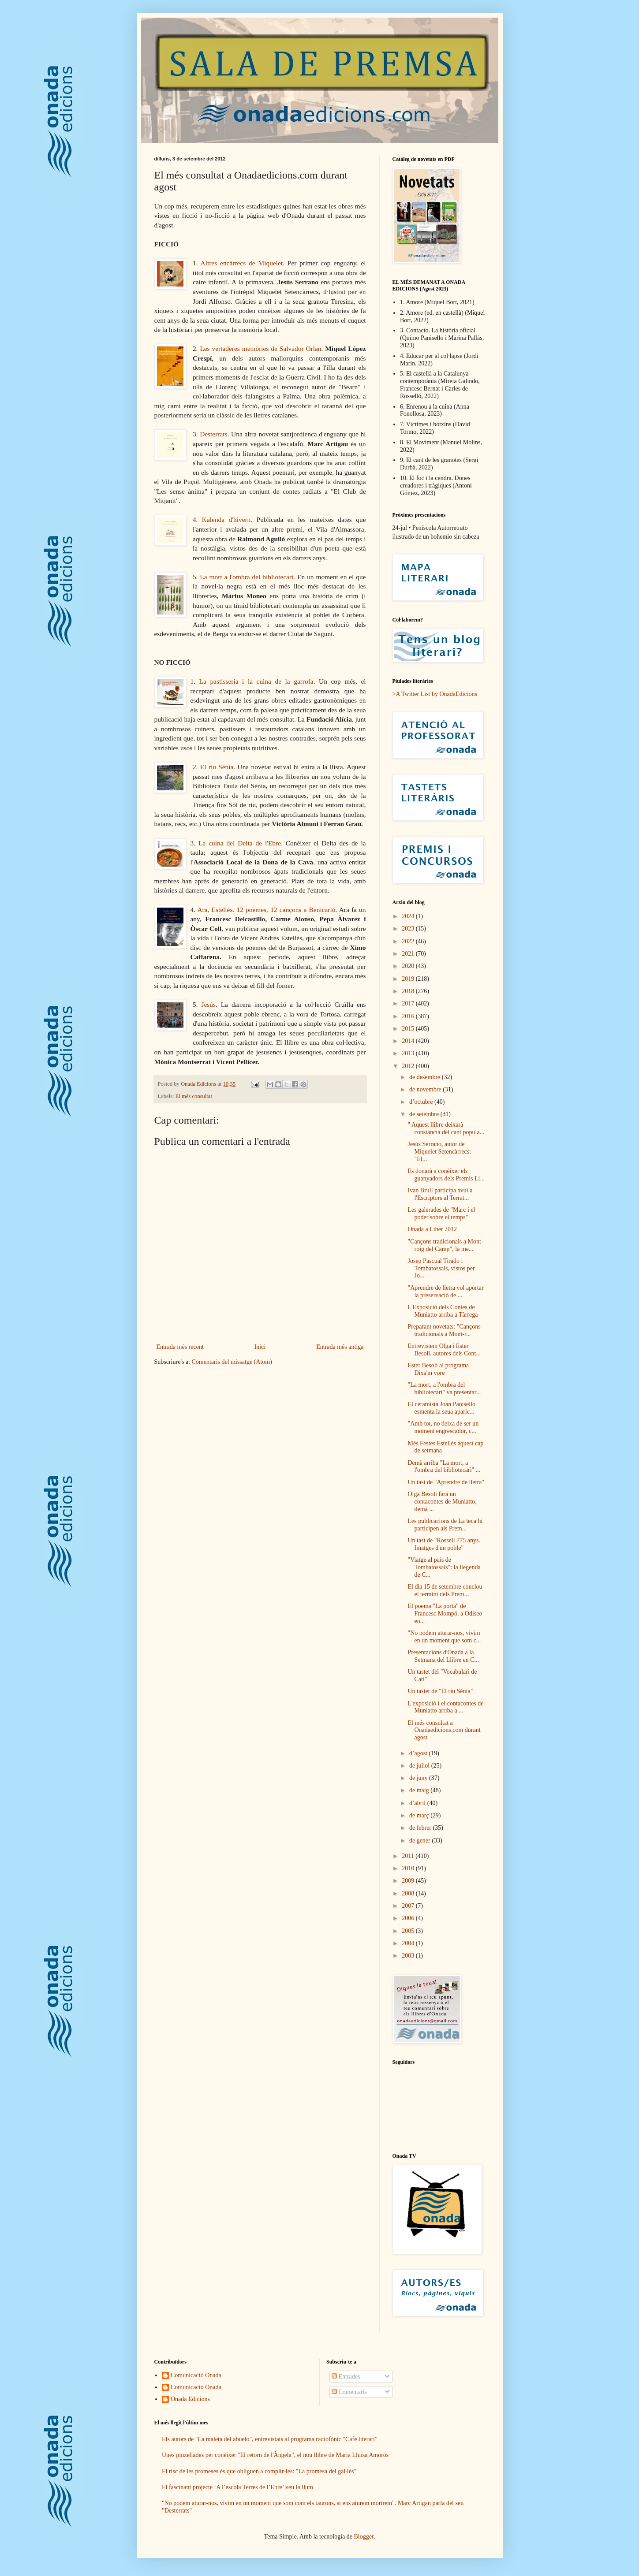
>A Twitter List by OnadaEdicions (435, 694)
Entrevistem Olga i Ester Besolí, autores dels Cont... (444, 1350)
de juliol (420, 1765)
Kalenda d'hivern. (227, 519)
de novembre (426, 1089)
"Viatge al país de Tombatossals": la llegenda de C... (443, 1567)
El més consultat (194, 1096)
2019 (409, 978)
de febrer (421, 1827)
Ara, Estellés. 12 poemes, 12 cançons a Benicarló (266, 909)
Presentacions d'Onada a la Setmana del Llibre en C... (443, 1656)
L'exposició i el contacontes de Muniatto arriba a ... (445, 1707)
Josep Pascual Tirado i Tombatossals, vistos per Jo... (441, 1268)
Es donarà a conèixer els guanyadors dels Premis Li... (445, 1175)
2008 (409, 1893)
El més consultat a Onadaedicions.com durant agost (443, 1730)
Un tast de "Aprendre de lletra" (445, 1482)
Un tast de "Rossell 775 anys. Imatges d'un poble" (443, 1544)
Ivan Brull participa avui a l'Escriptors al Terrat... (439, 1194)
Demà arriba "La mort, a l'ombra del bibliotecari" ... (443, 1466)
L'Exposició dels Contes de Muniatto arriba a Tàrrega (442, 1311)
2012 (409, 1066)
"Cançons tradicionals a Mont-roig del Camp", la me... (445, 1245)
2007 (409, 1905)
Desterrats (213, 434)
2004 (409, 1943)
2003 (409, 1955)
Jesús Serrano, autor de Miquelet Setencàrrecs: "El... (439, 1151)
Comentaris (349, 2392)
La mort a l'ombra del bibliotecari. (247, 577)
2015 (409, 1028)
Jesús (208, 1004)
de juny (419, 1778)
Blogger (364, 2536)
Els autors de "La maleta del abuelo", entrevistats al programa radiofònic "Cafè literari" (269, 2439)
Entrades (346, 2376)
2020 (409, 966)
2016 (409, 1016)
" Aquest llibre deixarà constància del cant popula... (445, 1128)
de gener (420, 1840)
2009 (409, 1880)
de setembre (425, 1114)
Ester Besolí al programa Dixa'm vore (438, 1369)
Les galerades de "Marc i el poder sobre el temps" (441, 1213)
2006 (409, 1918)
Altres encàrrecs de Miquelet (242, 263)
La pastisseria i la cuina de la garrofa (256, 681)
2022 (409, 941)
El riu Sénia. (217, 767)
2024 (409, 916)
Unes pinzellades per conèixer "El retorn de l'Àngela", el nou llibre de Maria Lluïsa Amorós (275, 2455)
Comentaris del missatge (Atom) (231, 1362)
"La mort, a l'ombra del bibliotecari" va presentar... (444, 1388)
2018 (409, 991)
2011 (408, 1856)
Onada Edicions (190, 2399)
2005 (409, 1931)
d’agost (419, 1753)
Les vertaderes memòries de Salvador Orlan (260, 348)
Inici (260, 1347)
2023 (409, 928)
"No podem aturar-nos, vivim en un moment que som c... (444, 1637)
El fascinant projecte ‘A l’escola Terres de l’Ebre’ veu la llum (237, 2487)
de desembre (425, 1077)
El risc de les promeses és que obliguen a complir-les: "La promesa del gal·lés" (259, 2471)
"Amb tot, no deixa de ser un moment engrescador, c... (442, 1427)
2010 (409, 1868)
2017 (409, 1003)
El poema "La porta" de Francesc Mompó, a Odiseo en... (444, 1613)
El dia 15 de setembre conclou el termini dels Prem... (444, 1590)
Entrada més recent (180, 1347)
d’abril (418, 1803)
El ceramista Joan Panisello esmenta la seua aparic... (441, 1408)
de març (419, 1815)
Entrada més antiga (339, 1347)
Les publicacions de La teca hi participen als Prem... (444, 1525)
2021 (409, 953)
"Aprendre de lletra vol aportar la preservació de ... (445, 1291)
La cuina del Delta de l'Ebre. (240, 843)
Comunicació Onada (196, 2375)
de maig (419, 1790)
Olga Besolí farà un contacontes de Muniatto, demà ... (441, 1501)
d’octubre (421, 1101)
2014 (409, 1041)
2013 (409, 1053)
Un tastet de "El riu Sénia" (440, 1691)
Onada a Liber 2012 (432, 1229)
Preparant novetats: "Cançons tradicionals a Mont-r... (443, 1330)
